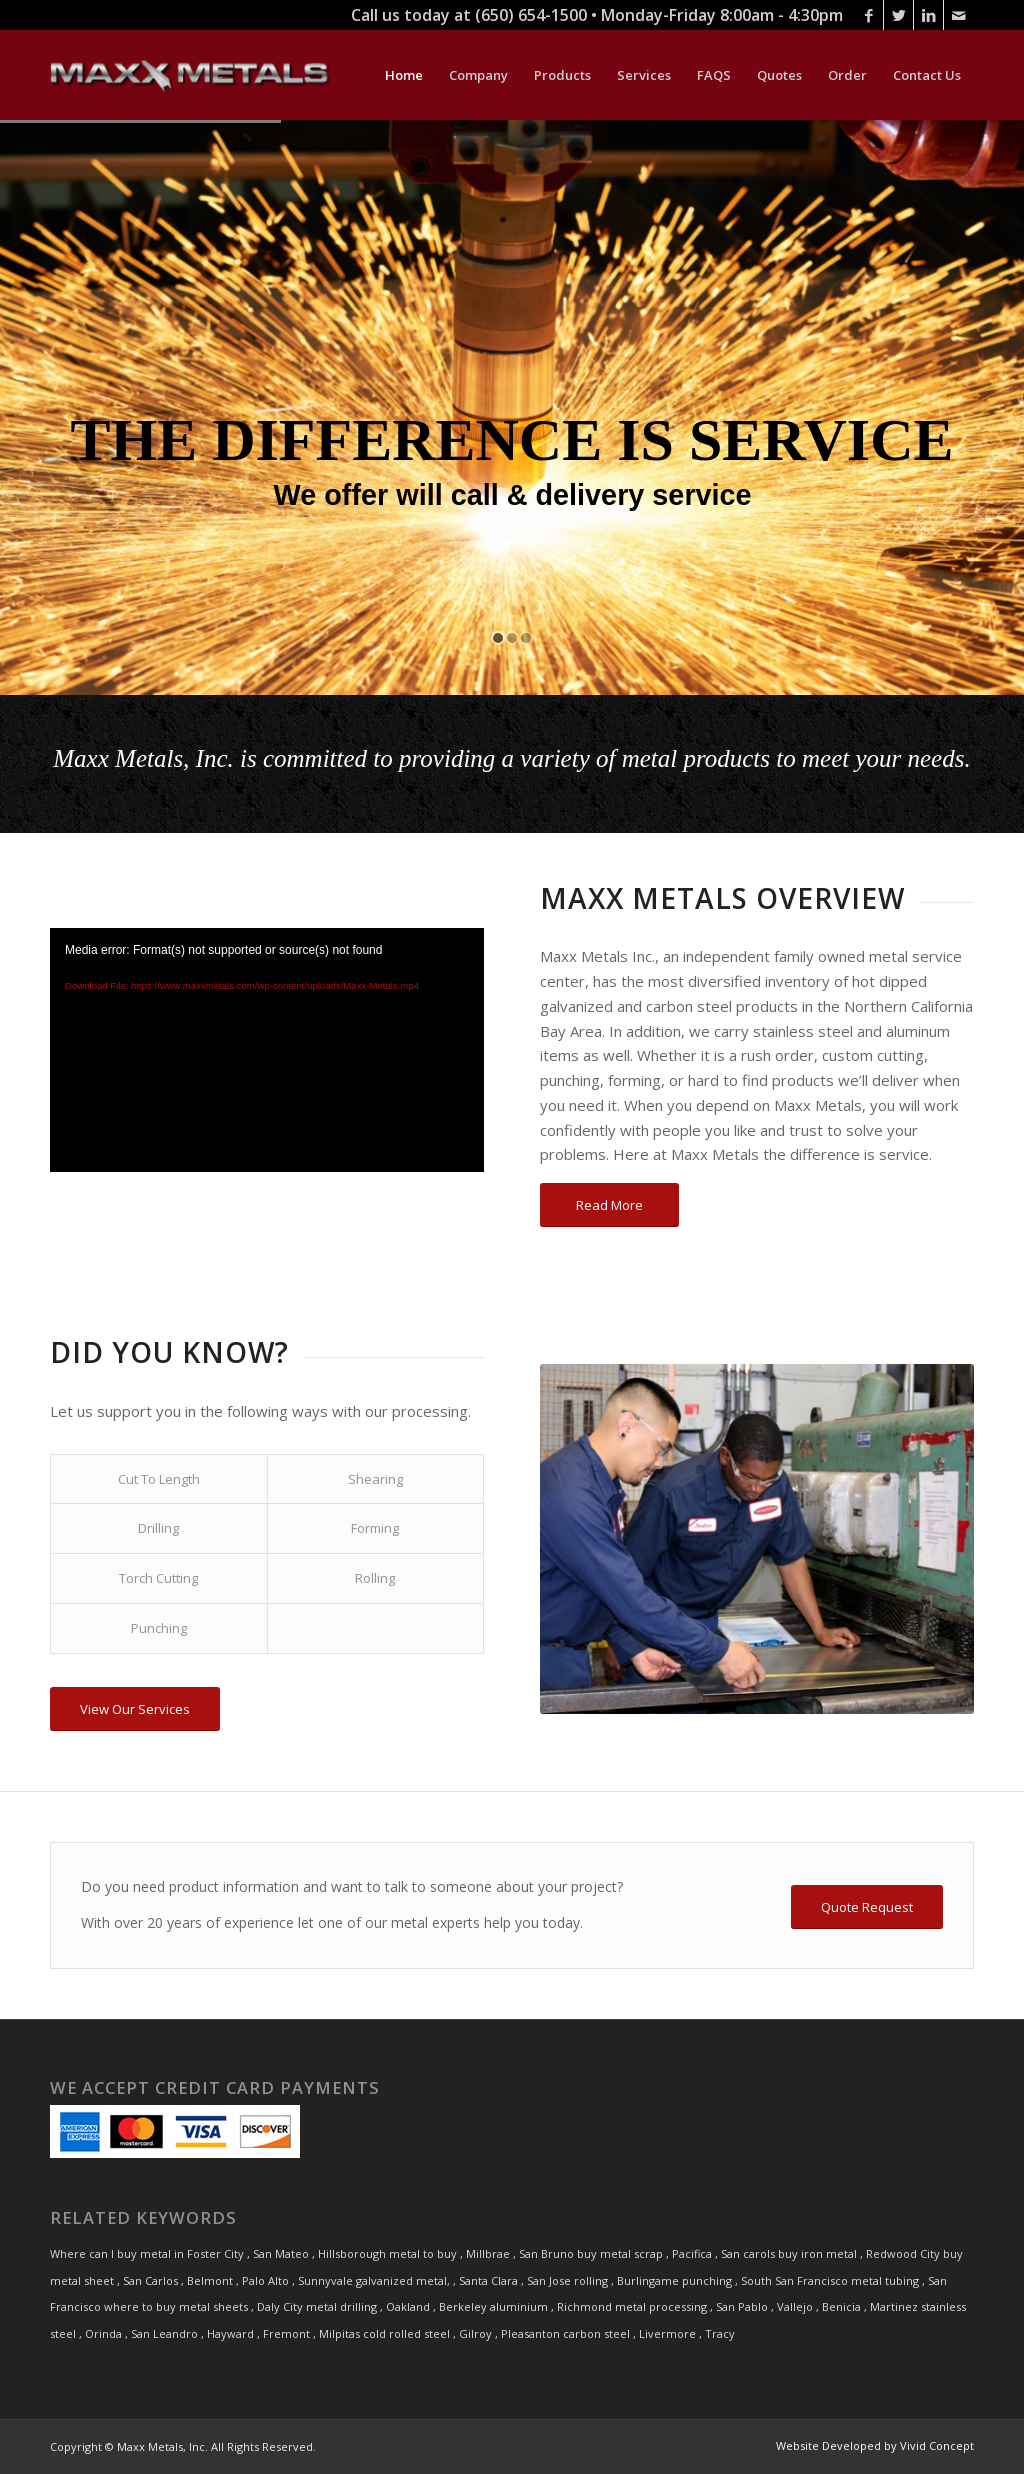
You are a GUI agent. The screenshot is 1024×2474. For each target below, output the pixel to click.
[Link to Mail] (959, 15)
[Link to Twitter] (898, 15)
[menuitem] (404, 75)
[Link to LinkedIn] (928, 15)
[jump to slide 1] (498, 638)
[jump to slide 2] (512, 638)
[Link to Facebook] (868, 15)
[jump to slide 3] (526, 638)
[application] (267, 1050)
